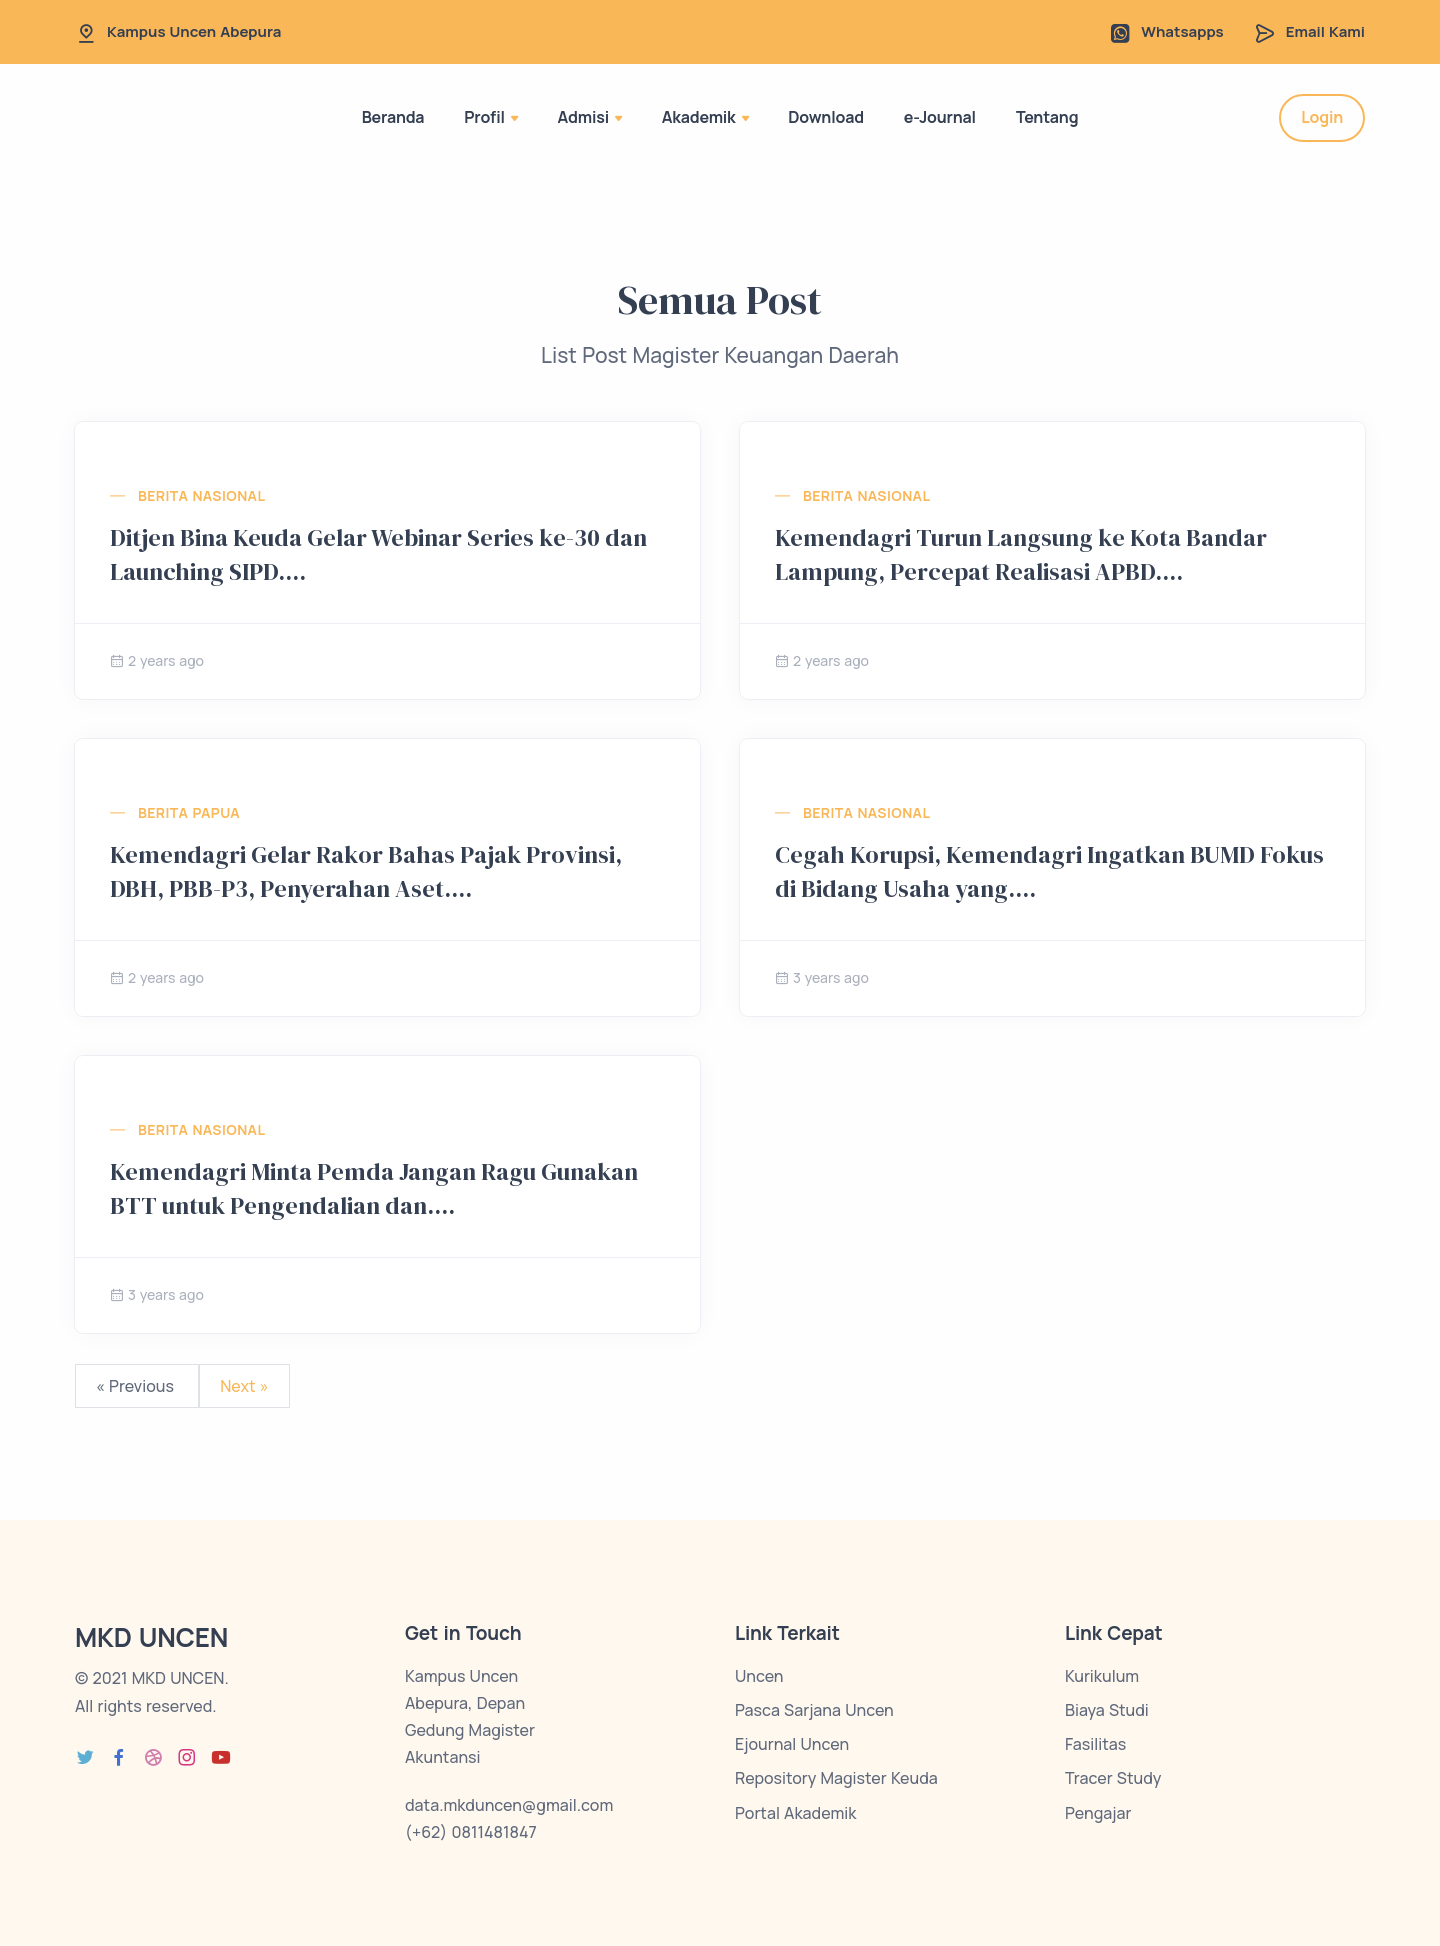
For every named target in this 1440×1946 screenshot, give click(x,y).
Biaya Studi (1107, 1710)
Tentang (1047, 117)
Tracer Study (1113, 1778)
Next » (244, 1386)
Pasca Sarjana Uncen (814, 1710)
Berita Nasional (201, 495)
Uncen (759, 1676)
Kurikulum (1102, 1676)
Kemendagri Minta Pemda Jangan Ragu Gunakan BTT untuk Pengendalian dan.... (374, 1188)
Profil (490, 117)
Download (826, 117)
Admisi (590, 117)
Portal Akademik (795, 1813)
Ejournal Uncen (792, 1744)
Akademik (705, 117)
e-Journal (940, 117)
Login (1322, 117)
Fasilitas (1095, 1744)
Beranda (393, 117)
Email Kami (1325, 31)
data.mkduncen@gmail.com (509, 1805)
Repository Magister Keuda (836, 1778)
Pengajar (1098, 1813)
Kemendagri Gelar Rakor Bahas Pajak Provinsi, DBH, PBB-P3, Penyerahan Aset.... (366, 871)
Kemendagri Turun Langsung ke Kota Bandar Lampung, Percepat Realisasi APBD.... (1021, 554)
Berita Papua (189, 812)
